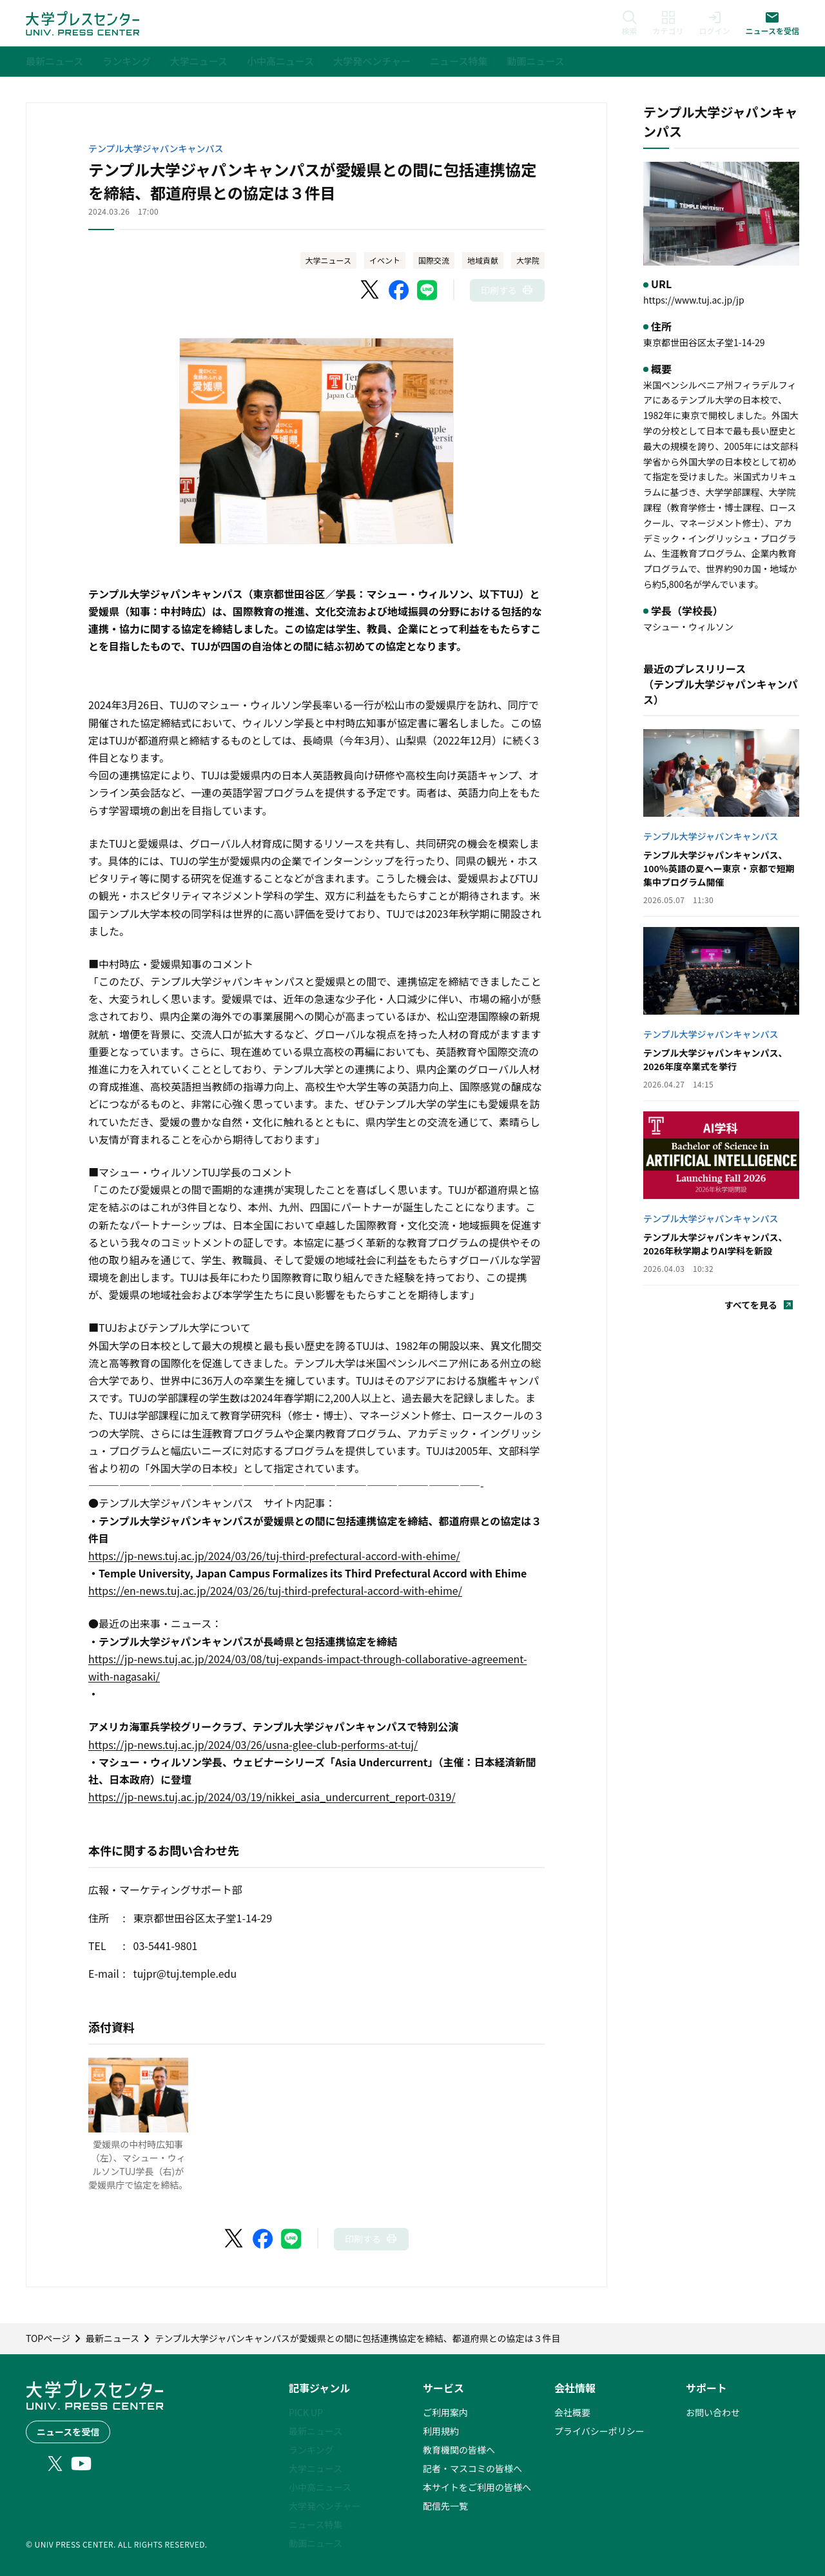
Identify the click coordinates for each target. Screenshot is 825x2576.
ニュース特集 (315, 2524)
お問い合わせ (713, 2412)
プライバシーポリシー (599, 2431)
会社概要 (572, 2412)
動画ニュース (315, 2543)
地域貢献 (482, 260)
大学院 (527, 260)
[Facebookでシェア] (399, 290)
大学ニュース (328, 260)
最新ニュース (315, 2431)
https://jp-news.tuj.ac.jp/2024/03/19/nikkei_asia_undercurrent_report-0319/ (272, 1796)
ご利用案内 (445, 2412)
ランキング (311, 2449)
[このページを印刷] (507, 290)
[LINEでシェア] (427, 290)
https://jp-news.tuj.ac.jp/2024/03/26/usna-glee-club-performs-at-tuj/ (253, 1744)
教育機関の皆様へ (459, 2449)
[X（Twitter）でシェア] (370, 290)
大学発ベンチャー (325, 2505)
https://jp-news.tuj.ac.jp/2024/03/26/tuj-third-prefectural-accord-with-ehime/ (274, 1555)
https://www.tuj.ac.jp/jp (693, 299)
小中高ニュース (320, 2487)
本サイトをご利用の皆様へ (477, 2487)
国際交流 (433, 260)
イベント (384, 260)
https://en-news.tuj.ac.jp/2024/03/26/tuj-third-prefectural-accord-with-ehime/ (275, 1590)
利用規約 (441, 2431)
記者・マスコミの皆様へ (472, 2468)
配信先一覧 (445, 2505)
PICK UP (306, 2412)
